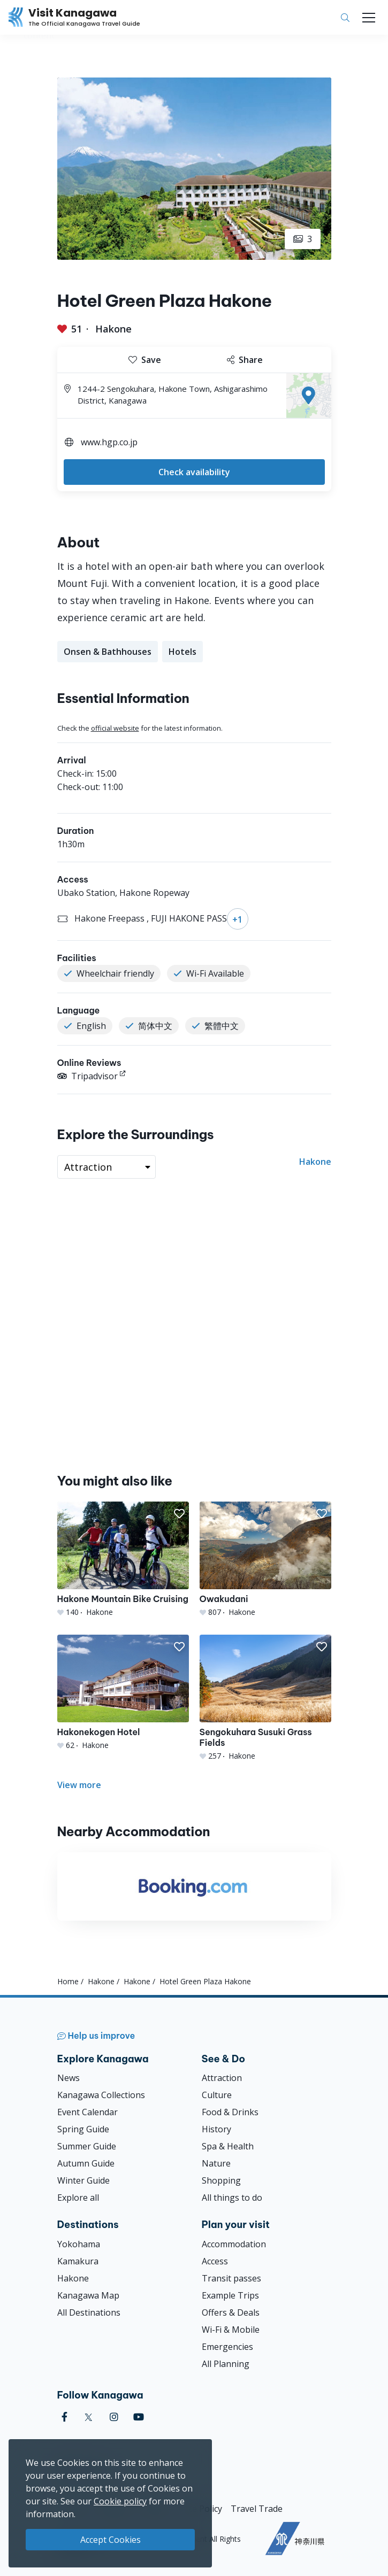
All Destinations (88, 2312)
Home (68, 1981)
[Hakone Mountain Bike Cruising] (123, 1560)
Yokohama (78, 2244)
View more (79, 1785)
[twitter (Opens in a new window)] (88, 2416)
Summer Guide (86, 2146)
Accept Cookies (110, 2540)
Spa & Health (228, 2146)
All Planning (225, 2364)
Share (245, 359)
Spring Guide (83, 2129)
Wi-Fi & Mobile (231, 2329)
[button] (179, 1514)
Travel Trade (257, 2509)
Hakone (113, 328)
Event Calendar (87, 2112)
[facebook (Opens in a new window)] (64, 2416)
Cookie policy (120, 2501)
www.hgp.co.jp (109, 442)
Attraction (222, 2078)
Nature (216, 2163)
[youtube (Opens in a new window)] (138, 2416)
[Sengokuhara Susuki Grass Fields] (265, 1698)
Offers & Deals (231, 2312)
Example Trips (230, 2295)
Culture (217, 2095)
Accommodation (234, 2244)
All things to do (232, 2197)
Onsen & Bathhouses (107, 651)
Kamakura (77, 2261)
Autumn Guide (86, 2163)
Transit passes (231, 2278)
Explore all (78, 2197)
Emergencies (227, 2347)
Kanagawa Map (88, 2295)
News (68, 2078)
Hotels (182, 651)
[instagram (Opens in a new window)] (114, 2416)
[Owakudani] (265, 1560)
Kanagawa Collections (101, 2095)
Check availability (194, 472)
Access (215, 2261)
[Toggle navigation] (368, 17)
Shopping (221, 2180)
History (216, 2129)
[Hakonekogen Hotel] (123, 1693)
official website (115, 728)
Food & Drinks (230, 2112)
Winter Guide (83, 2180)
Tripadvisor (87, 1076)
